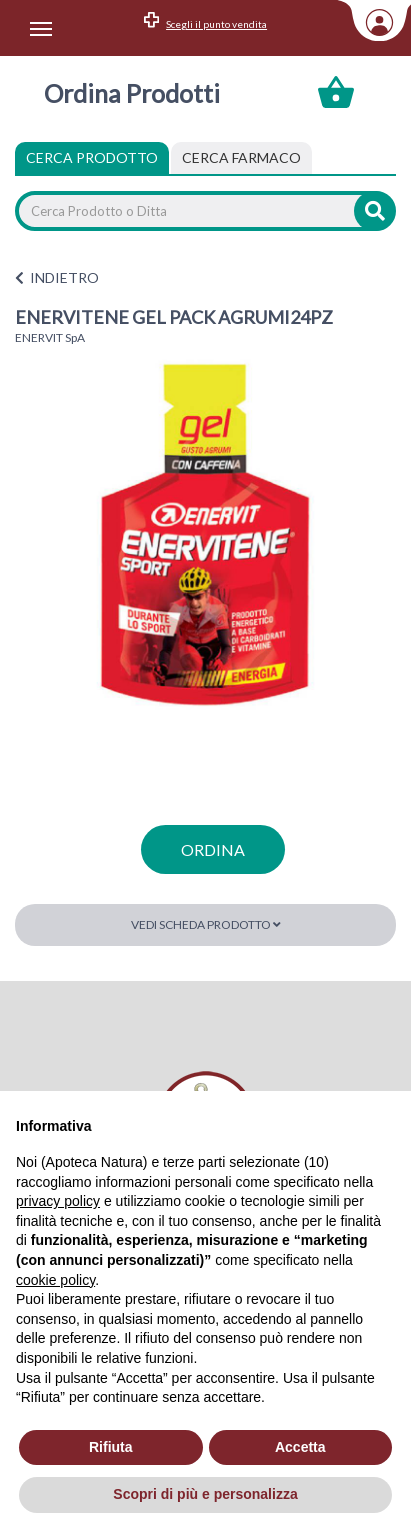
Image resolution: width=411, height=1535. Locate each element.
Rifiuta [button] (111, 1447)
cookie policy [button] (55, 1280)
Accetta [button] (300, 1447)
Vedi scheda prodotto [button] (206, 924)
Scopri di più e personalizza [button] (205, 1494)
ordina (213, 849)
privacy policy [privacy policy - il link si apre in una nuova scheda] (58, 1201)
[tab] (241, 158)
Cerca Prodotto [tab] (92, 157)
